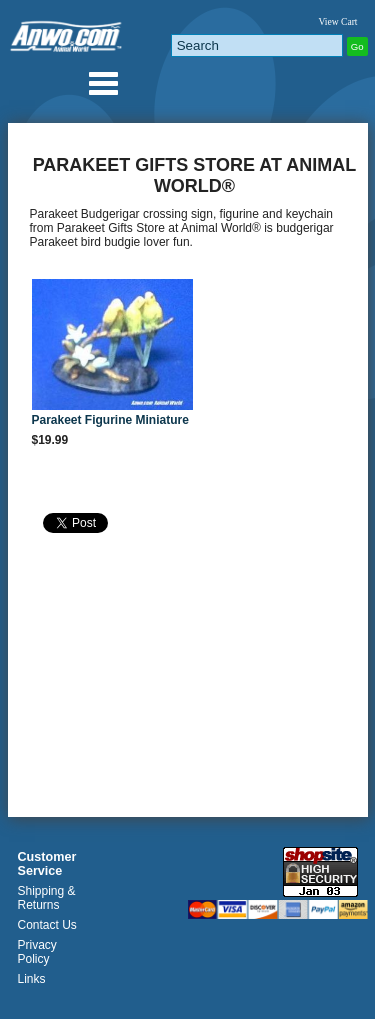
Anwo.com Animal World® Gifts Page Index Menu (103, 83)
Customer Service (47, 864)
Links (32, 979)
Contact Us (47, 925)
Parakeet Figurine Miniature (110, 420)
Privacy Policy (37, 952)
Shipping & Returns (47, 898)
